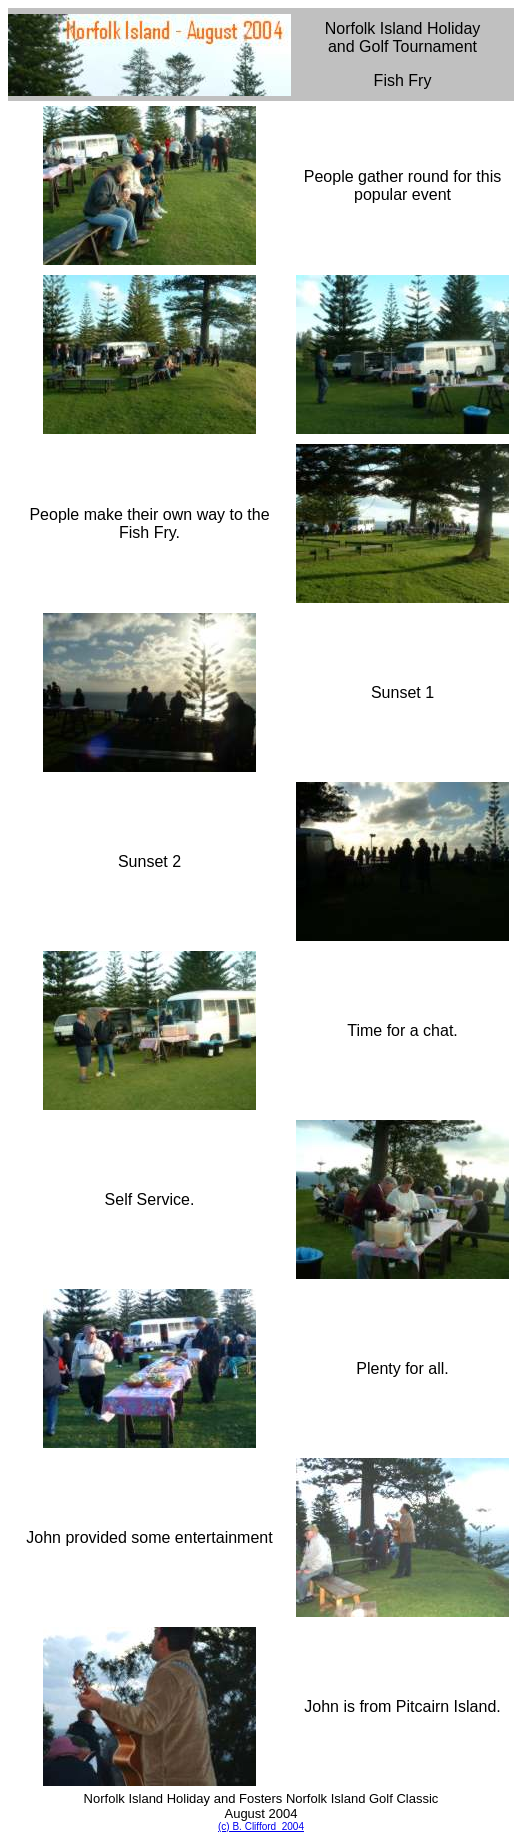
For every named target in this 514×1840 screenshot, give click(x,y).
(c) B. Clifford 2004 (261, 1826)
